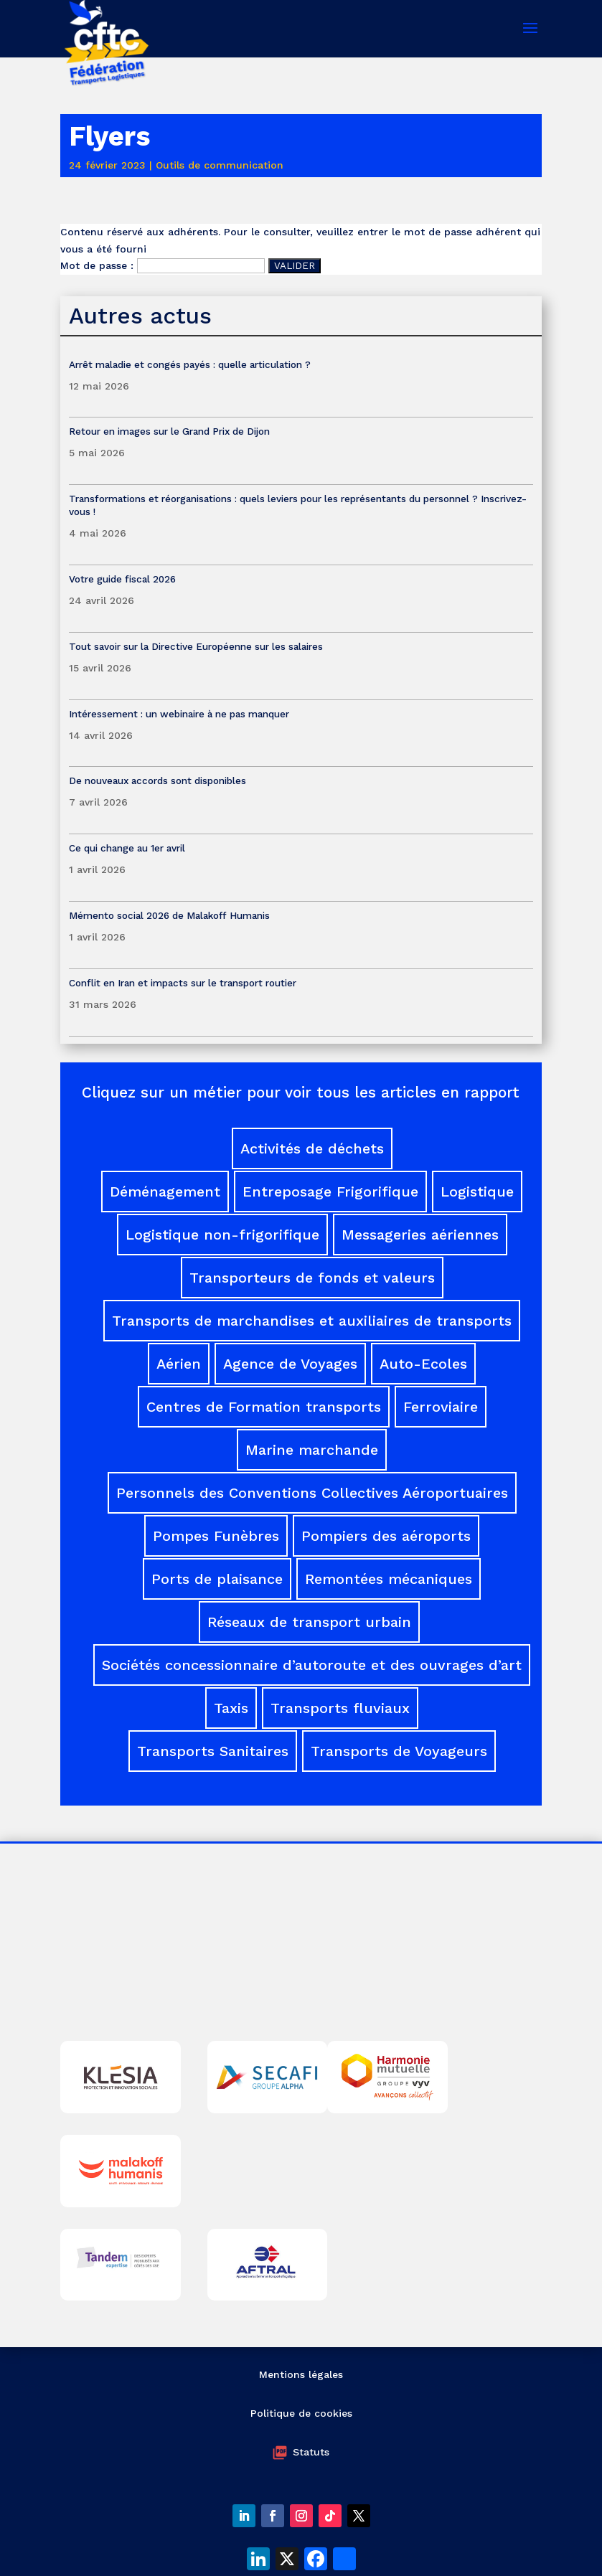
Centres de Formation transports (263, 1406)
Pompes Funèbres (216, 1535)
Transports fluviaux (340, 1708)
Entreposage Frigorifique (330, 1191)
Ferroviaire (440, 1406)
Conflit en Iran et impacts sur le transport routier (182, 983)
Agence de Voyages (290, 1363)
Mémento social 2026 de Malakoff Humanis (169, 915)
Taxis (231, 1708)
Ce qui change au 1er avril (127, 848)
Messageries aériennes (420, 1234)
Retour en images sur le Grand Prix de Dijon (169, 431)
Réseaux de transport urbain (309, 1622)
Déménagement (165, 1191)
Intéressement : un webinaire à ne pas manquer (179, 714)
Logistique (477, 1191)
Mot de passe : (162, 265)
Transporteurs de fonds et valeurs (312, 1277)
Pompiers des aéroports (386, 1535)
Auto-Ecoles (423, 1363)
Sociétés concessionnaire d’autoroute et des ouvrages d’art (312, 1665)
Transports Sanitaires (212, 1751)
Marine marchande (311, 1449)
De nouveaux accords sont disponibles (157, 780)
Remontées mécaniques (388, 1578)
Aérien (178, 1363)
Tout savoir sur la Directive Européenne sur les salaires (197, 646)
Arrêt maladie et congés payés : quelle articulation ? (190, 364)
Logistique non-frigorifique (222, 1234)
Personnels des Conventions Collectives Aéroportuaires (312, 1492)
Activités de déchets (312, 1148)
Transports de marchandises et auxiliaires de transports (312, 1320)
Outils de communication (219, 165)
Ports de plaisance (217, 1578)
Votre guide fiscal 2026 (122, 579)
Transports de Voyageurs (399, 1751)
